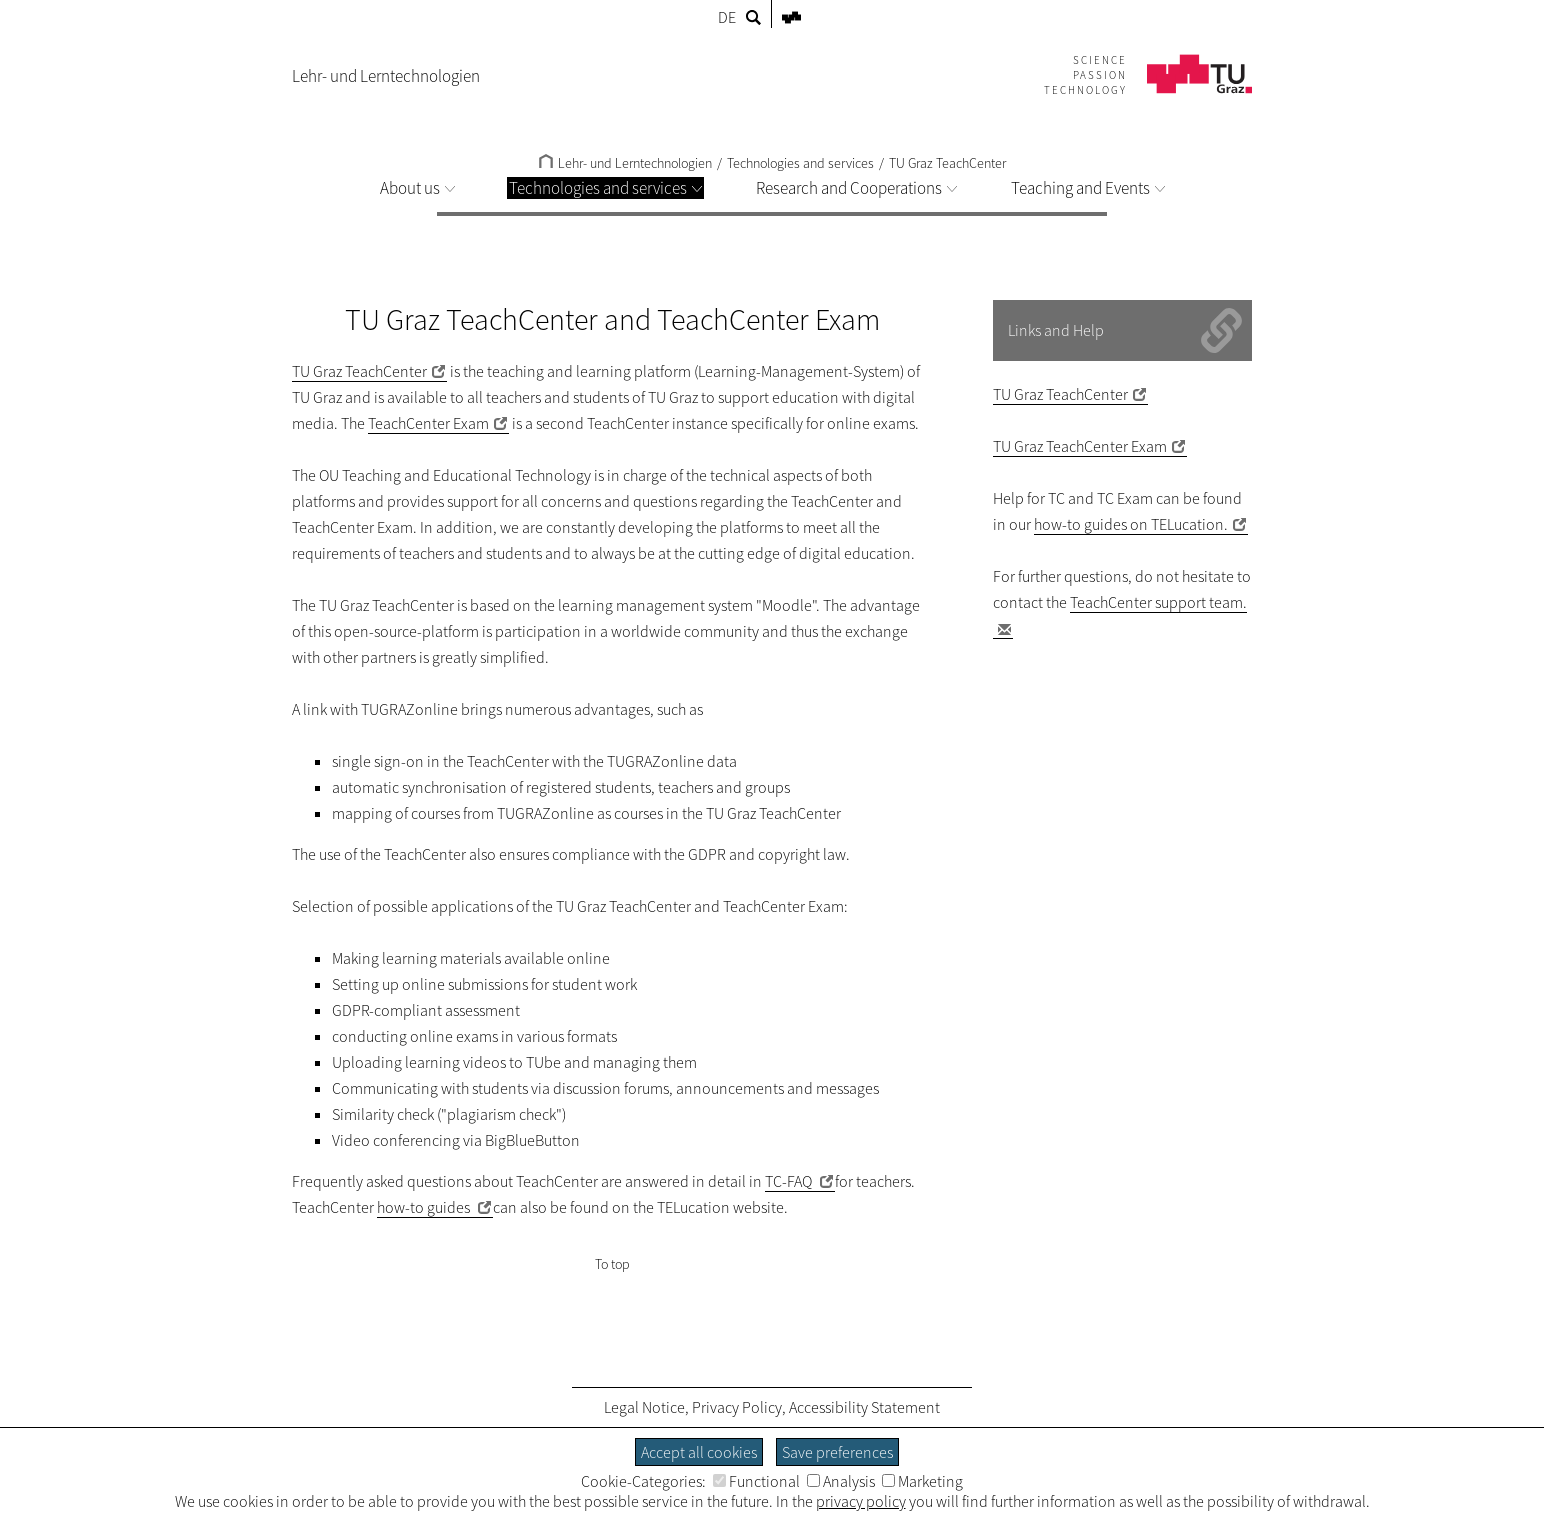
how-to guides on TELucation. (1131, 524)
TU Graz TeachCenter (947, 163)
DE (727, 17)
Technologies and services (605, 188)
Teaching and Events (1088, 188)
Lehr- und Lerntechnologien (625, 163)
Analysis (841, 1481)
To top (612, 1264)
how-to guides (425, 1207)
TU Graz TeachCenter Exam (1080, 446)
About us (417, 188)
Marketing (922, 1481)
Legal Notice (644, 1407)
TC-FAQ (790, 1181)
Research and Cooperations (856, 188)
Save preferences (837, 1452)
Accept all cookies (699, 1452)
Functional (756, 1481)
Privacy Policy (737, 1407)
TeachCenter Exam (428, 423)
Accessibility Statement (864, 1407)
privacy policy (861, 1501)
